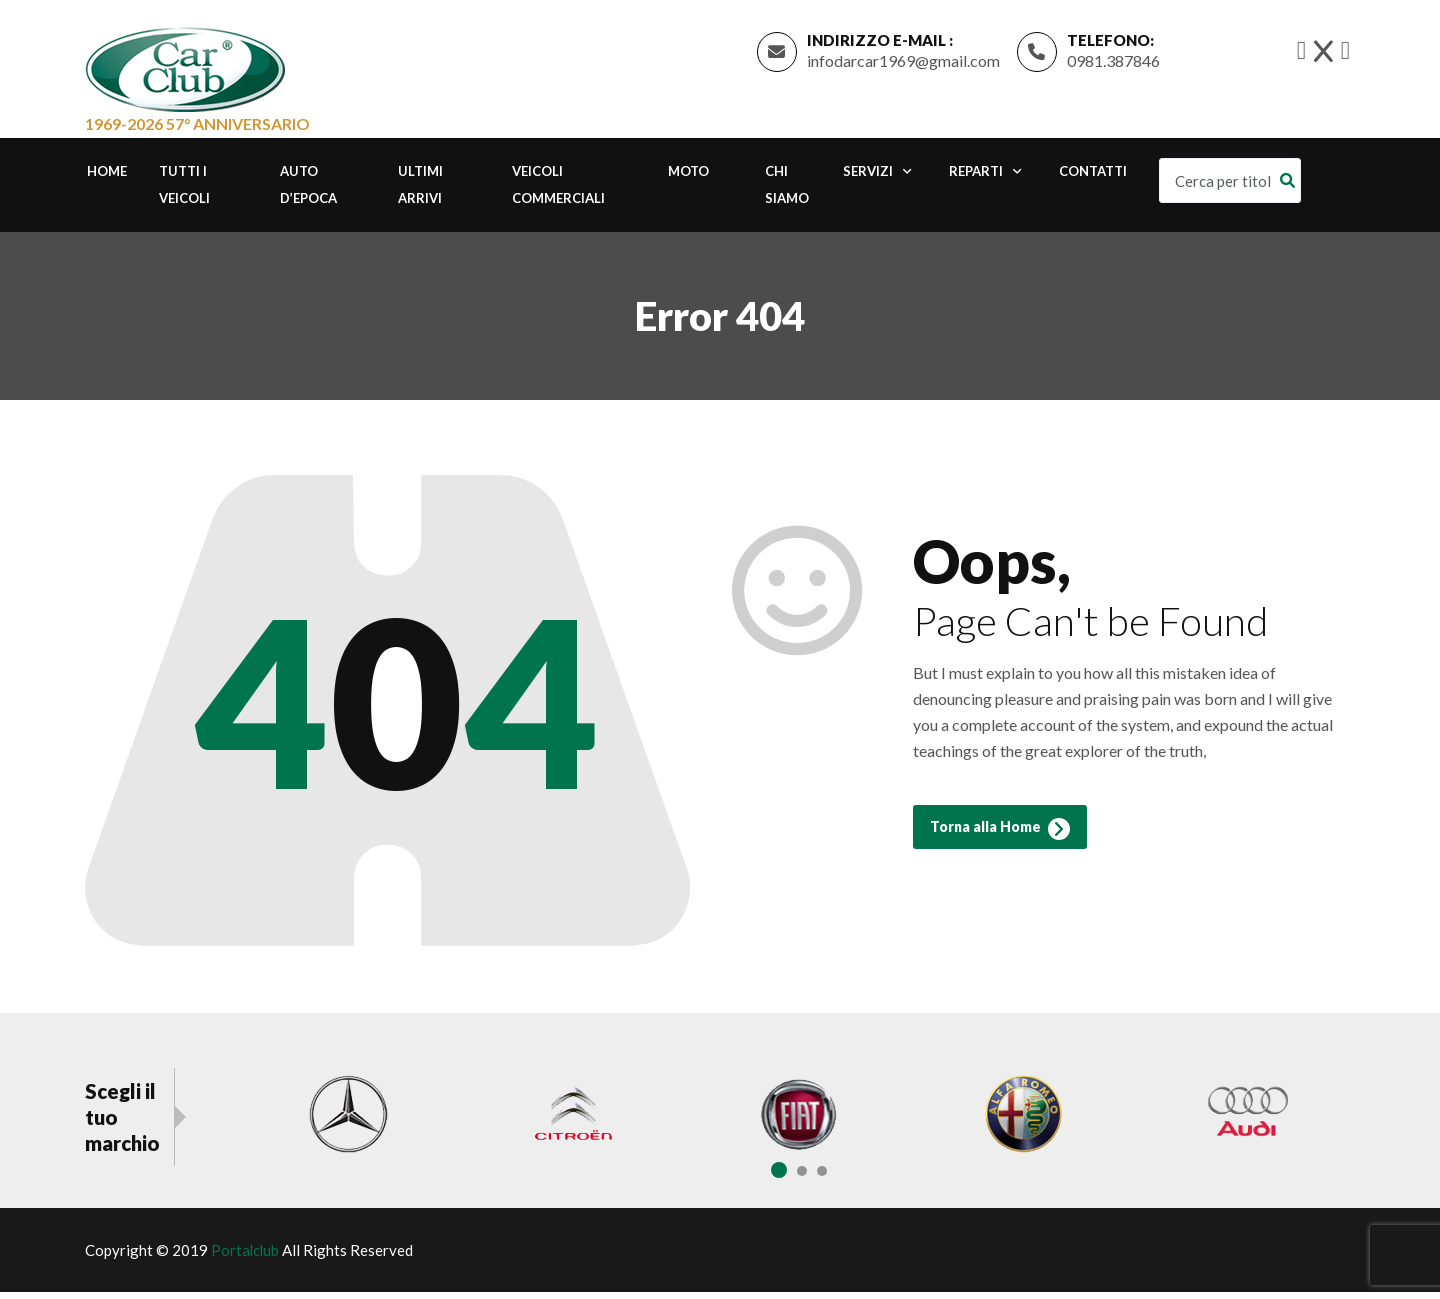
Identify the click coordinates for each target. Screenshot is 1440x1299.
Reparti (976, 178)
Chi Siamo (787, 191)
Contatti (1093, 178)
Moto (688, 178)
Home (107, 178)
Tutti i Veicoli (184, 191)
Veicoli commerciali (558, 191)
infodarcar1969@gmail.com (903, 63)
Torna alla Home (1000, 840)
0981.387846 (1113, 63)
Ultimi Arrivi (420, 191)
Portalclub (246, 1257)
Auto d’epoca (308, 191)
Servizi (868, 178)
